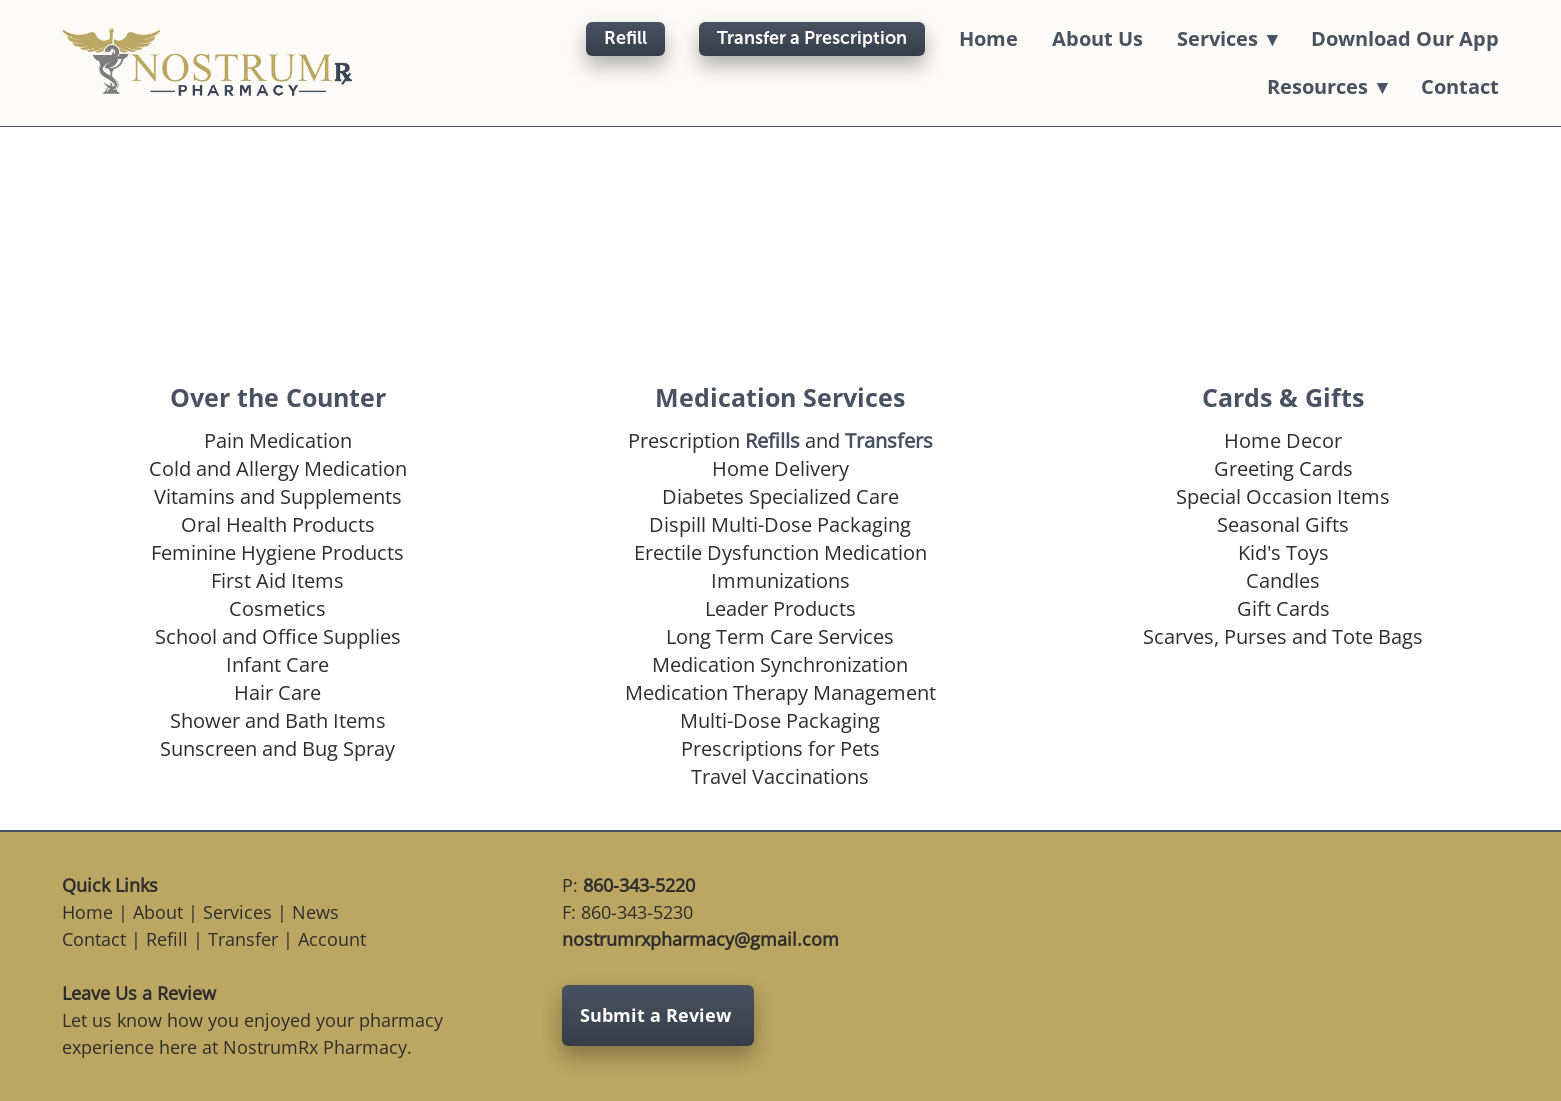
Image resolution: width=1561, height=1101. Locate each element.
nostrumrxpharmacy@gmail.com (700, 939)
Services (237, 912)
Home (988, 38)
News (315, 912)
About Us (1097, 38)
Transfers (889, 440)
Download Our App (1405, 38)
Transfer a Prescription (812, 38)
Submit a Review (658, 1015)
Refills (772, 440)
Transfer (243, 939)
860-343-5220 (639, 885)
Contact (1460, 86)
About (158, 912)
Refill (625, 38)
